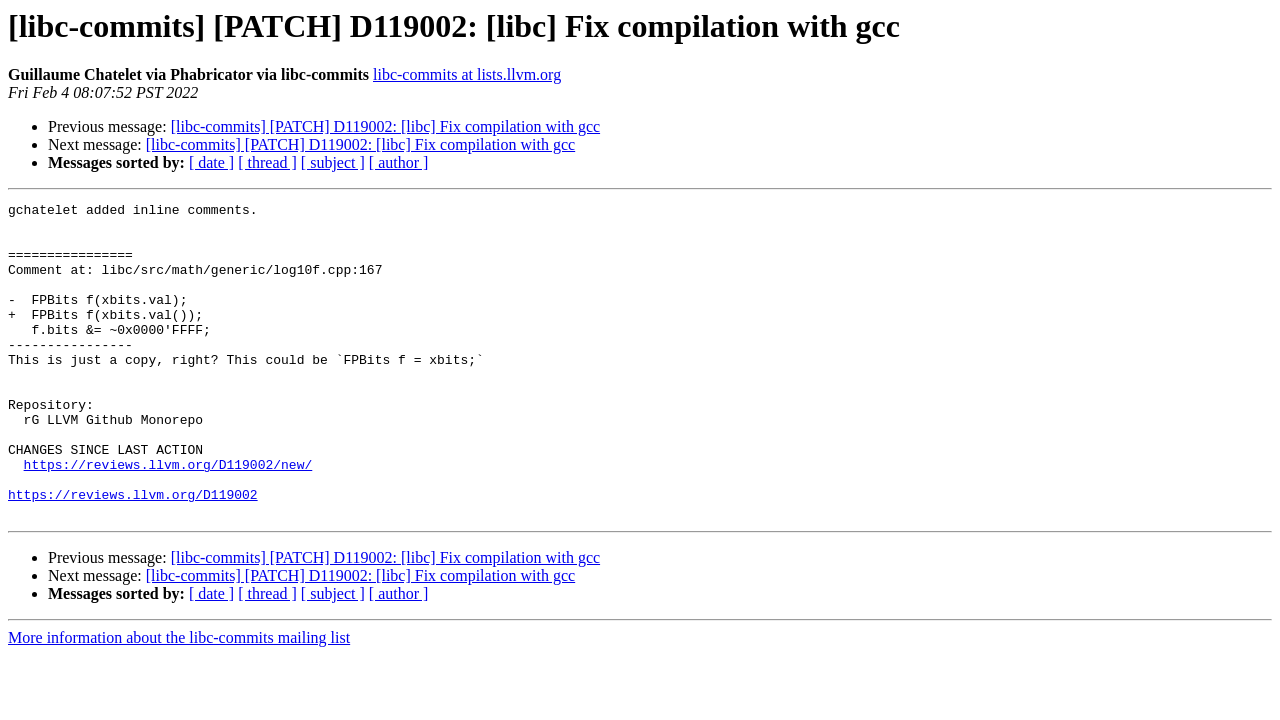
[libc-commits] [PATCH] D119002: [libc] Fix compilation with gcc (385, 126)
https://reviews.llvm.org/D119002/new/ (168, 518)
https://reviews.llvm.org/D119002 (133, 554)
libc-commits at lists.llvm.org (467, 74)
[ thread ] (267, 162)
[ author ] (399, 162)
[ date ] (211, 162)
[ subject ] (333, 162)
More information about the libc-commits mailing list (179, 700)
